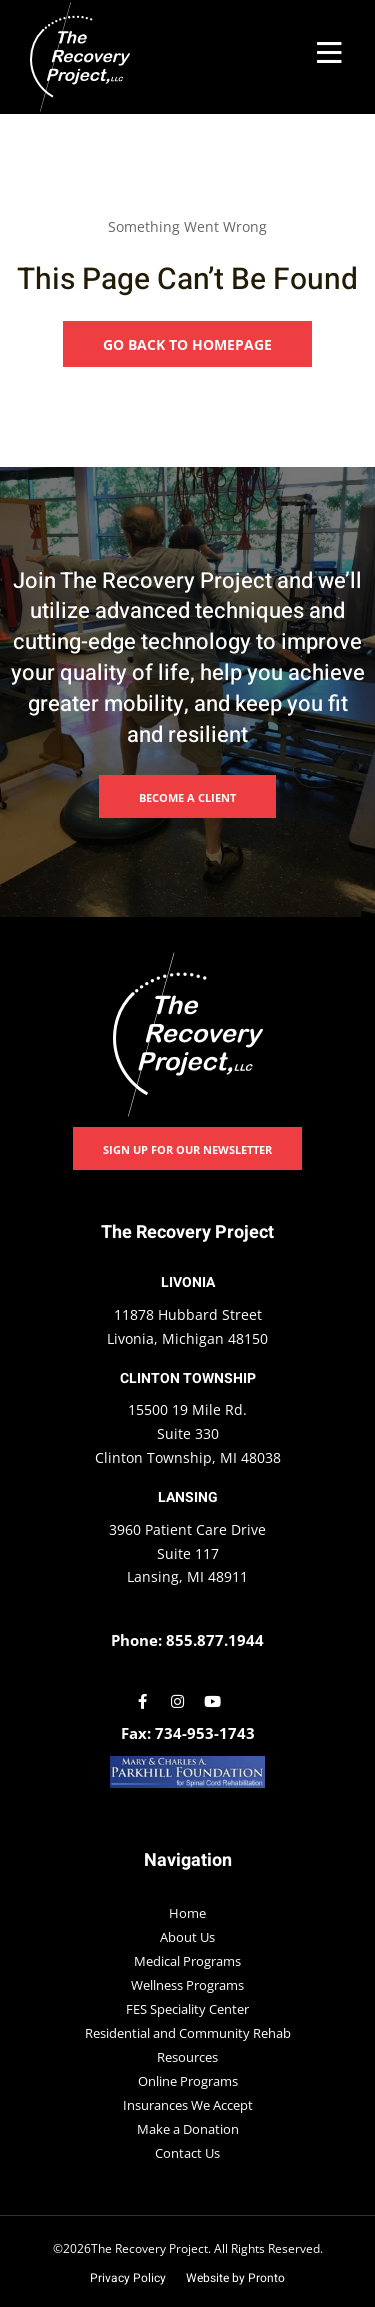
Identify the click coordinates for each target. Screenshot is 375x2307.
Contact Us (187, 2153)
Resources (187, 2057)
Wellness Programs (187, 1985)
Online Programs (188, 2081)
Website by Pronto (235, 2278)
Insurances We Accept (188, 2105)
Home (187, 1913)
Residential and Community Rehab (188, 2033)
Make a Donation (188, 2129)
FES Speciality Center (187, 2009)
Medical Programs (187, 1961)
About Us (187, 1937)
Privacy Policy (128, 2278)
